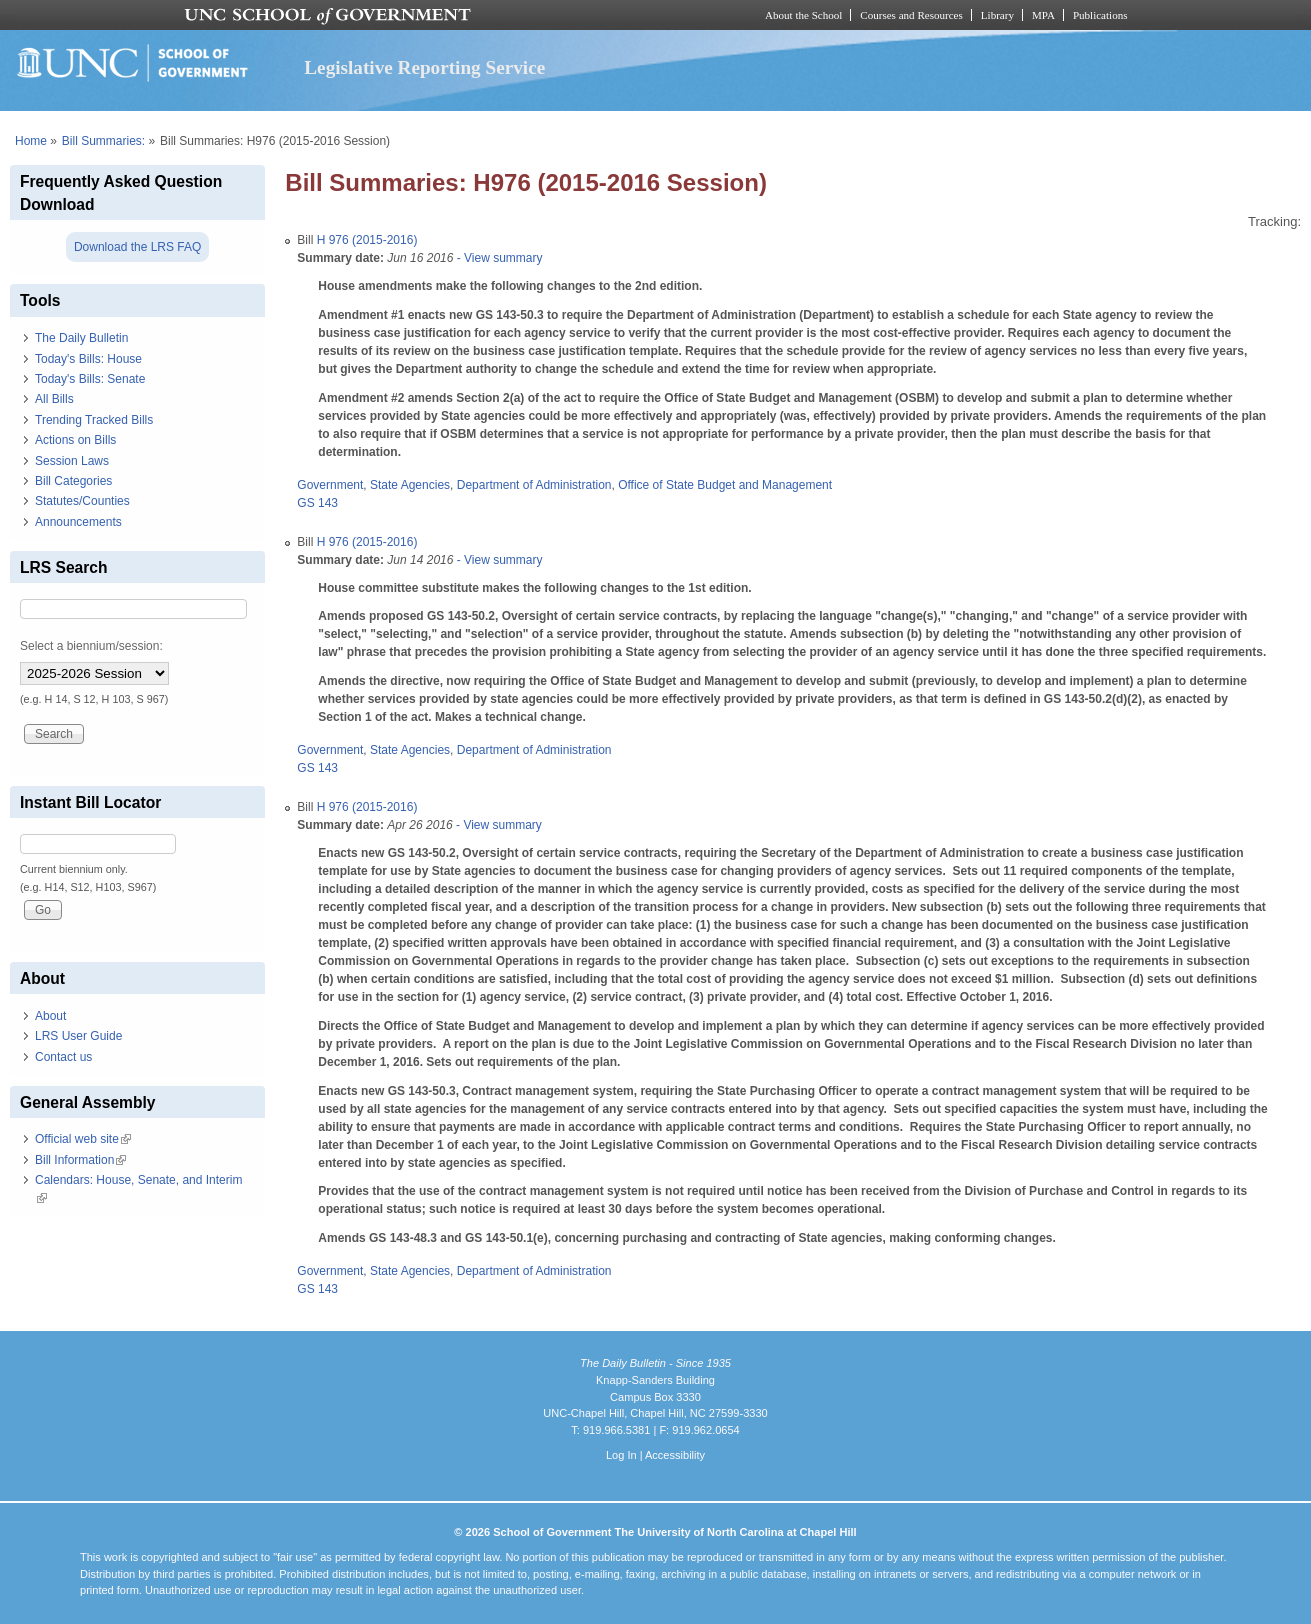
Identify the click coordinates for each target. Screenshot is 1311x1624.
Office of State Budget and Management (725, 485)
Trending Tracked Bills (94, 420)
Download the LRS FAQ (137, 247)
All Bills (54, 399)
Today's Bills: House (88, 359)
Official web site (83, 1139)
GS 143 (317, 503)
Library (997, 15)
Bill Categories (73, 481)
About (50, 1016)
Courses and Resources (911, 15)
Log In (621, 1455)
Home (31, 141)
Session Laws (72, 461)
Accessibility (675, 1455)
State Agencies (410, 485)
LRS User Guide (78, 1036)
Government (330, 485)
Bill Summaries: (103, 141)
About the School (803, 15)
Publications (1100, 15)
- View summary (497, 258)
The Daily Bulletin (81, 338)
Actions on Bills (75, 440)
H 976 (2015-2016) (367, 240)
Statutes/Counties (82, 501)
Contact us (63, 1057)
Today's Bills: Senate (90, 379)
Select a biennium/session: (91, 646)
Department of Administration (534, 485)
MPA (1043, 15)
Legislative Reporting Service (424, 67)
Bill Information (80, 1160)
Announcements (78, 522)
